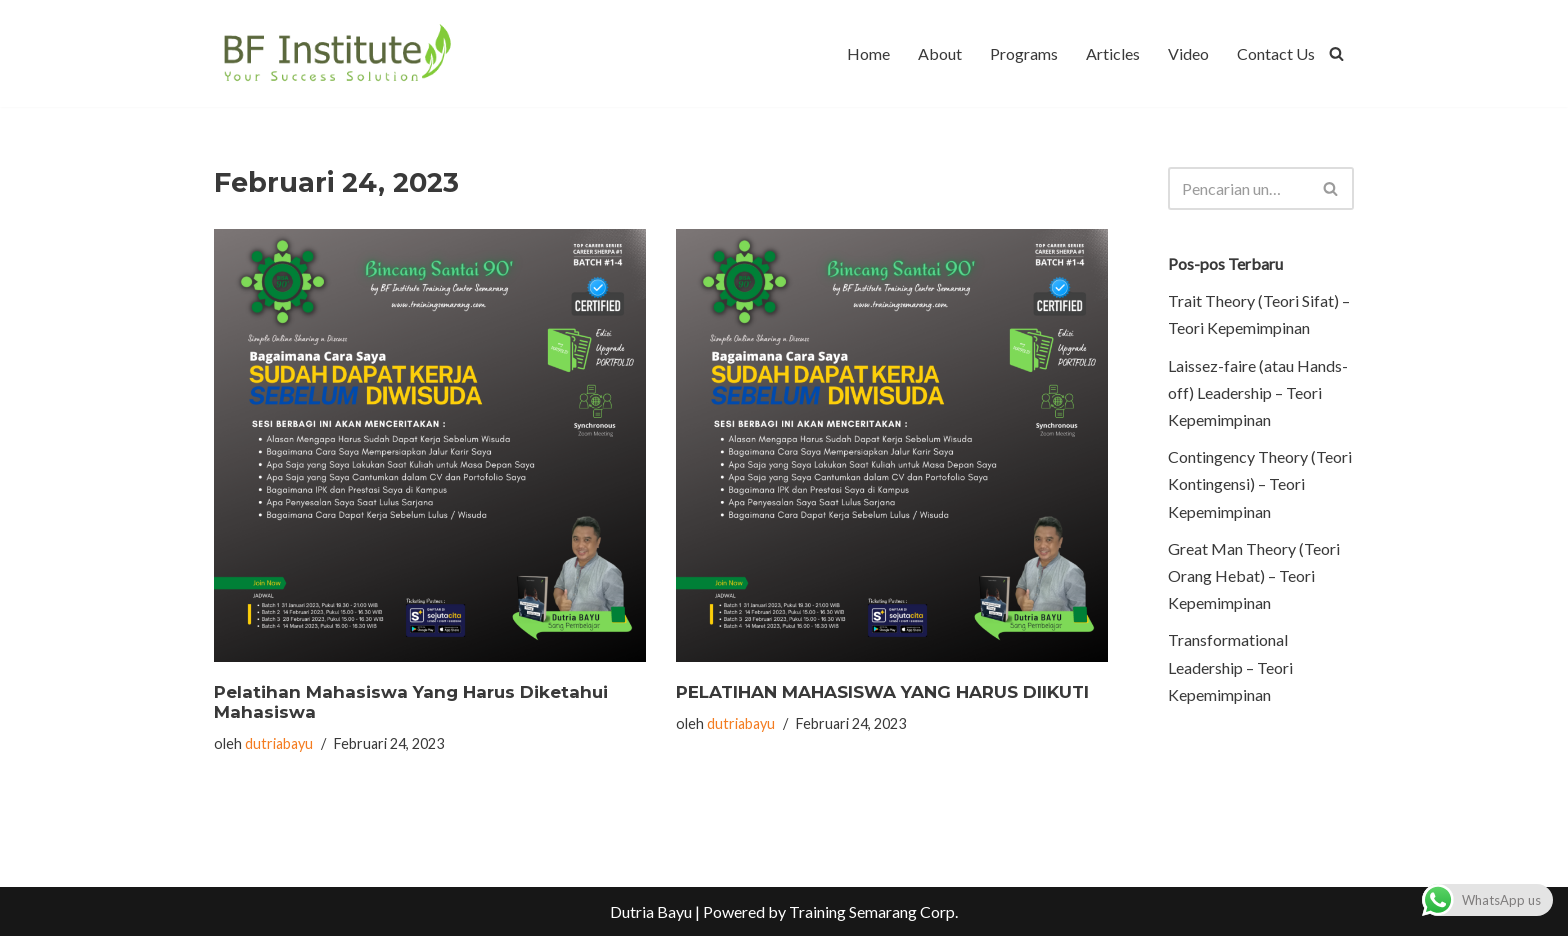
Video (1188, 53)
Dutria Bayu (651, 911)
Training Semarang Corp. (873, 911)
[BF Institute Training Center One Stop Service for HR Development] (336, 53)
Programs (1024, 53)
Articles (1113, 53)
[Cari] (1336, 53)
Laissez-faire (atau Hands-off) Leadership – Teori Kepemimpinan (1258, 392)
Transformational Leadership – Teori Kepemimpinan (1230, 666)
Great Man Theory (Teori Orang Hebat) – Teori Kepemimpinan (1254, 575)
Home (868, 53)
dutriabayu (279, 743)
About (940, 53)
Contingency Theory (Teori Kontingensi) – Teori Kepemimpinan (1260, 483)
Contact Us (1276, 53)
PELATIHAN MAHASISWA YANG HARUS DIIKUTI (882, 692)
